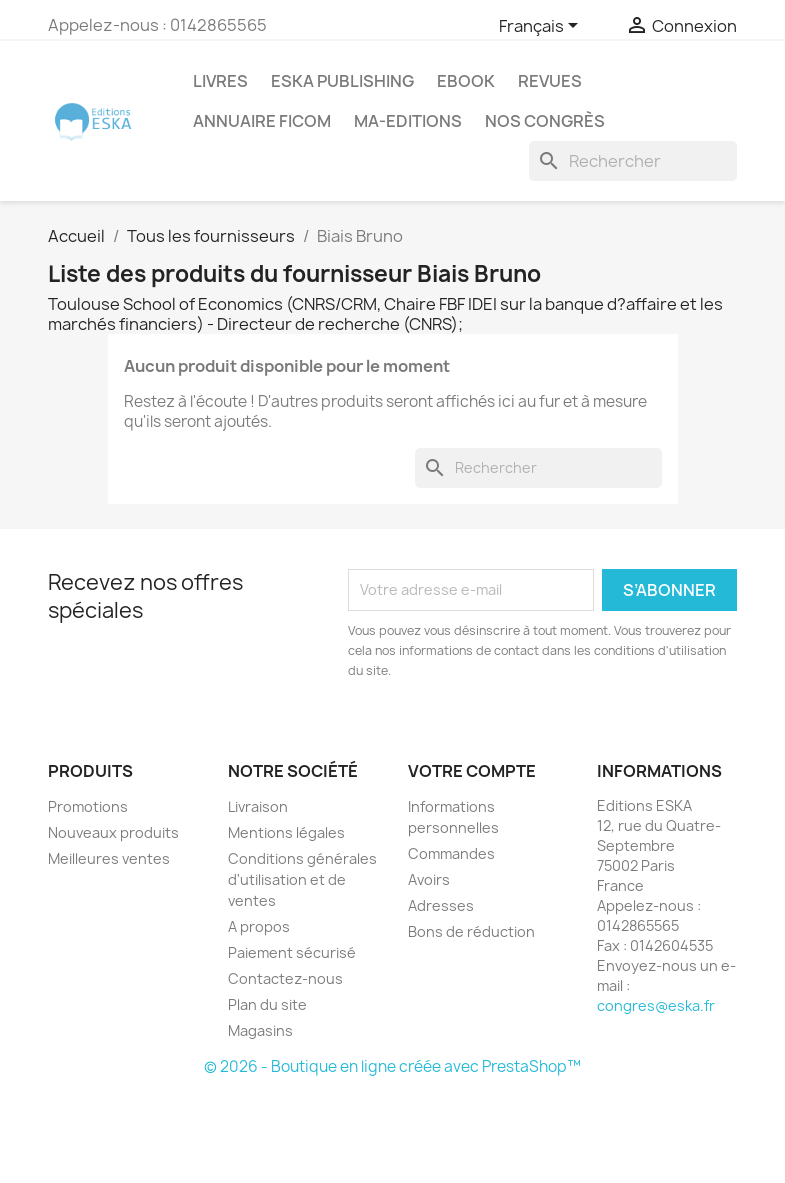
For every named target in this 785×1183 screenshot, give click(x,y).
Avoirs (429, 879)
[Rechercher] (633, 161)
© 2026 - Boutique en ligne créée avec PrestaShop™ (392, 1066)
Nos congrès (545, 121)
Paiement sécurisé (292, 952)
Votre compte (472, 771)
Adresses (441, 905)
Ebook (466, 81)
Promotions (88, 806)
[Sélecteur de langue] (542, 27)
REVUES (550, 81)
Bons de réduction (471, 931)
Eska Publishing (342, 81)
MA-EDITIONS (408, 121)
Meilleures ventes (109, 858)
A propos (259, 926)
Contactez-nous (285, 978)
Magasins (260, 1030)
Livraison (258, 806)
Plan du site (267, 1004)
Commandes (451, 853)
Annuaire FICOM (262, 121)
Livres (220, 81)
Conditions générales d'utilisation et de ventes (302, 879)
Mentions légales (286, 832)
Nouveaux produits (113, 832)
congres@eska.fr (656, 1005)
